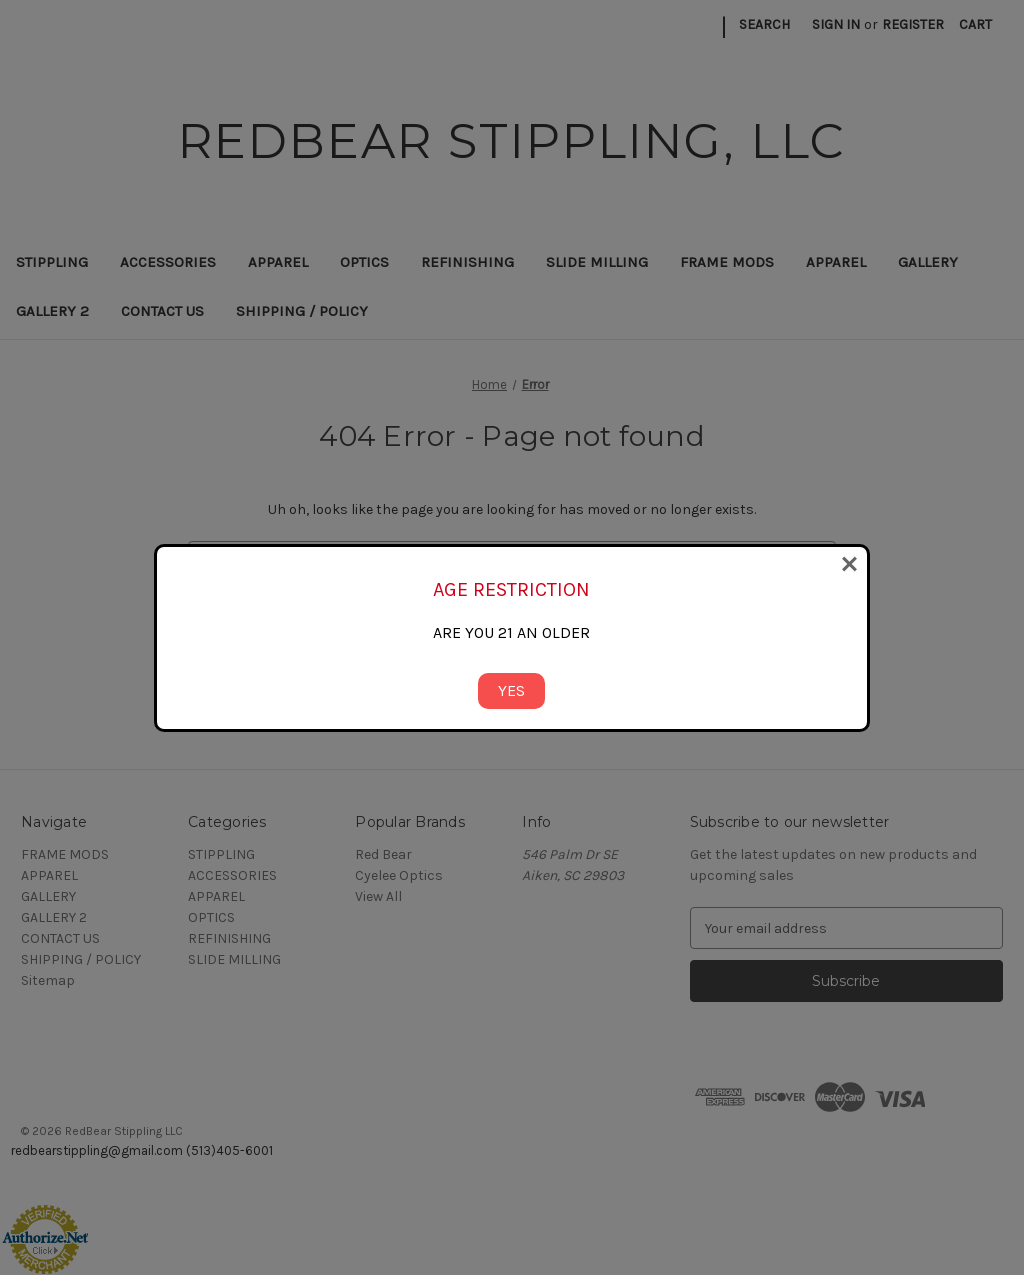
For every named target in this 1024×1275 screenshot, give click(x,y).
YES (511, 690)
